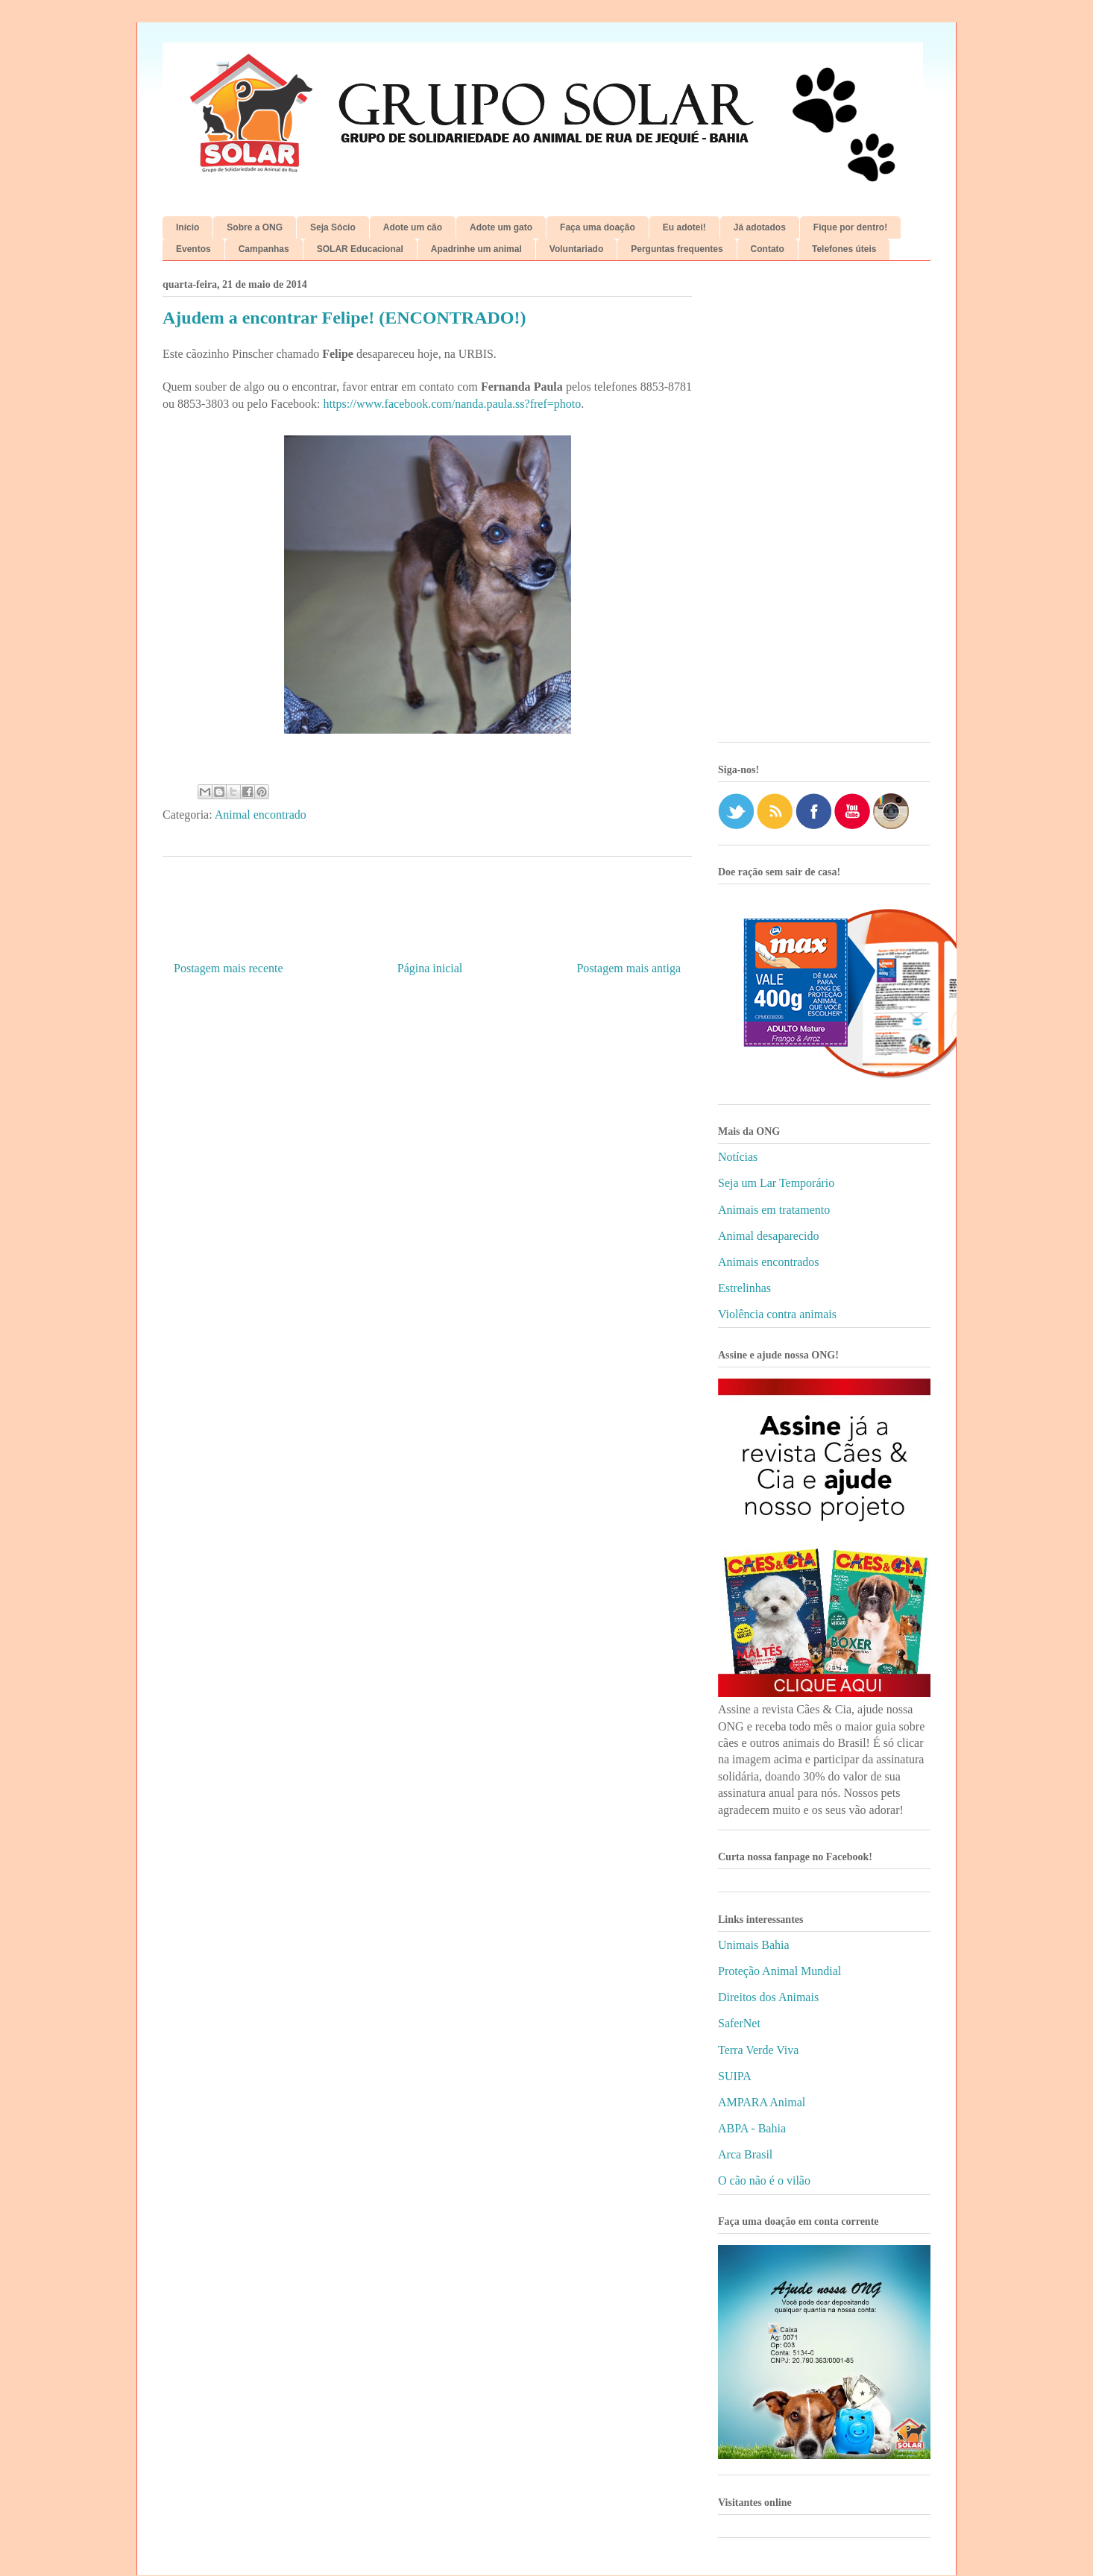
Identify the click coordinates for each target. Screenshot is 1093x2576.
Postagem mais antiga (628, 968)
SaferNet (739, 2023)
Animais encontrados (768, 1262)
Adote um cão (412, 227)
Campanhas (264, 249)
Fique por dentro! (850, 227)
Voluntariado (576, 249)
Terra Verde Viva (758, 2050)
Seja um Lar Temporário (776, 1183)
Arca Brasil (745, 2154)
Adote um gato (501, 227)
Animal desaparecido (768, 1235)
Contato (767, 249)
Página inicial (430, 968)
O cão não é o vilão (764, 2180)
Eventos (193, 249)
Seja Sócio (333, 227)
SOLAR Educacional (360, 249)
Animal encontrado (260, 814)
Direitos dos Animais (768, 1997)
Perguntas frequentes (676, 249)
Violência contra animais (777, 1314)
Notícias (737, 1156)
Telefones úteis (844, 249)
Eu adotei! (684, 227)
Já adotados (760, 227)
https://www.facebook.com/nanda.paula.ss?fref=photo (453, 403)
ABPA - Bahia (752, 2128)
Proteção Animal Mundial (779, 1971)
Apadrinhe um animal (476, 249)
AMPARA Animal (761, 2102)
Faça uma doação (597, 227)
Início (187, 227)
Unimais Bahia (754, 1945)
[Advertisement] (824, 507)
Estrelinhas (744, 1288)
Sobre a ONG (255, 227)
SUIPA (735, 2076)
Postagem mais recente (228, 968)
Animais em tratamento (774, 1209)
